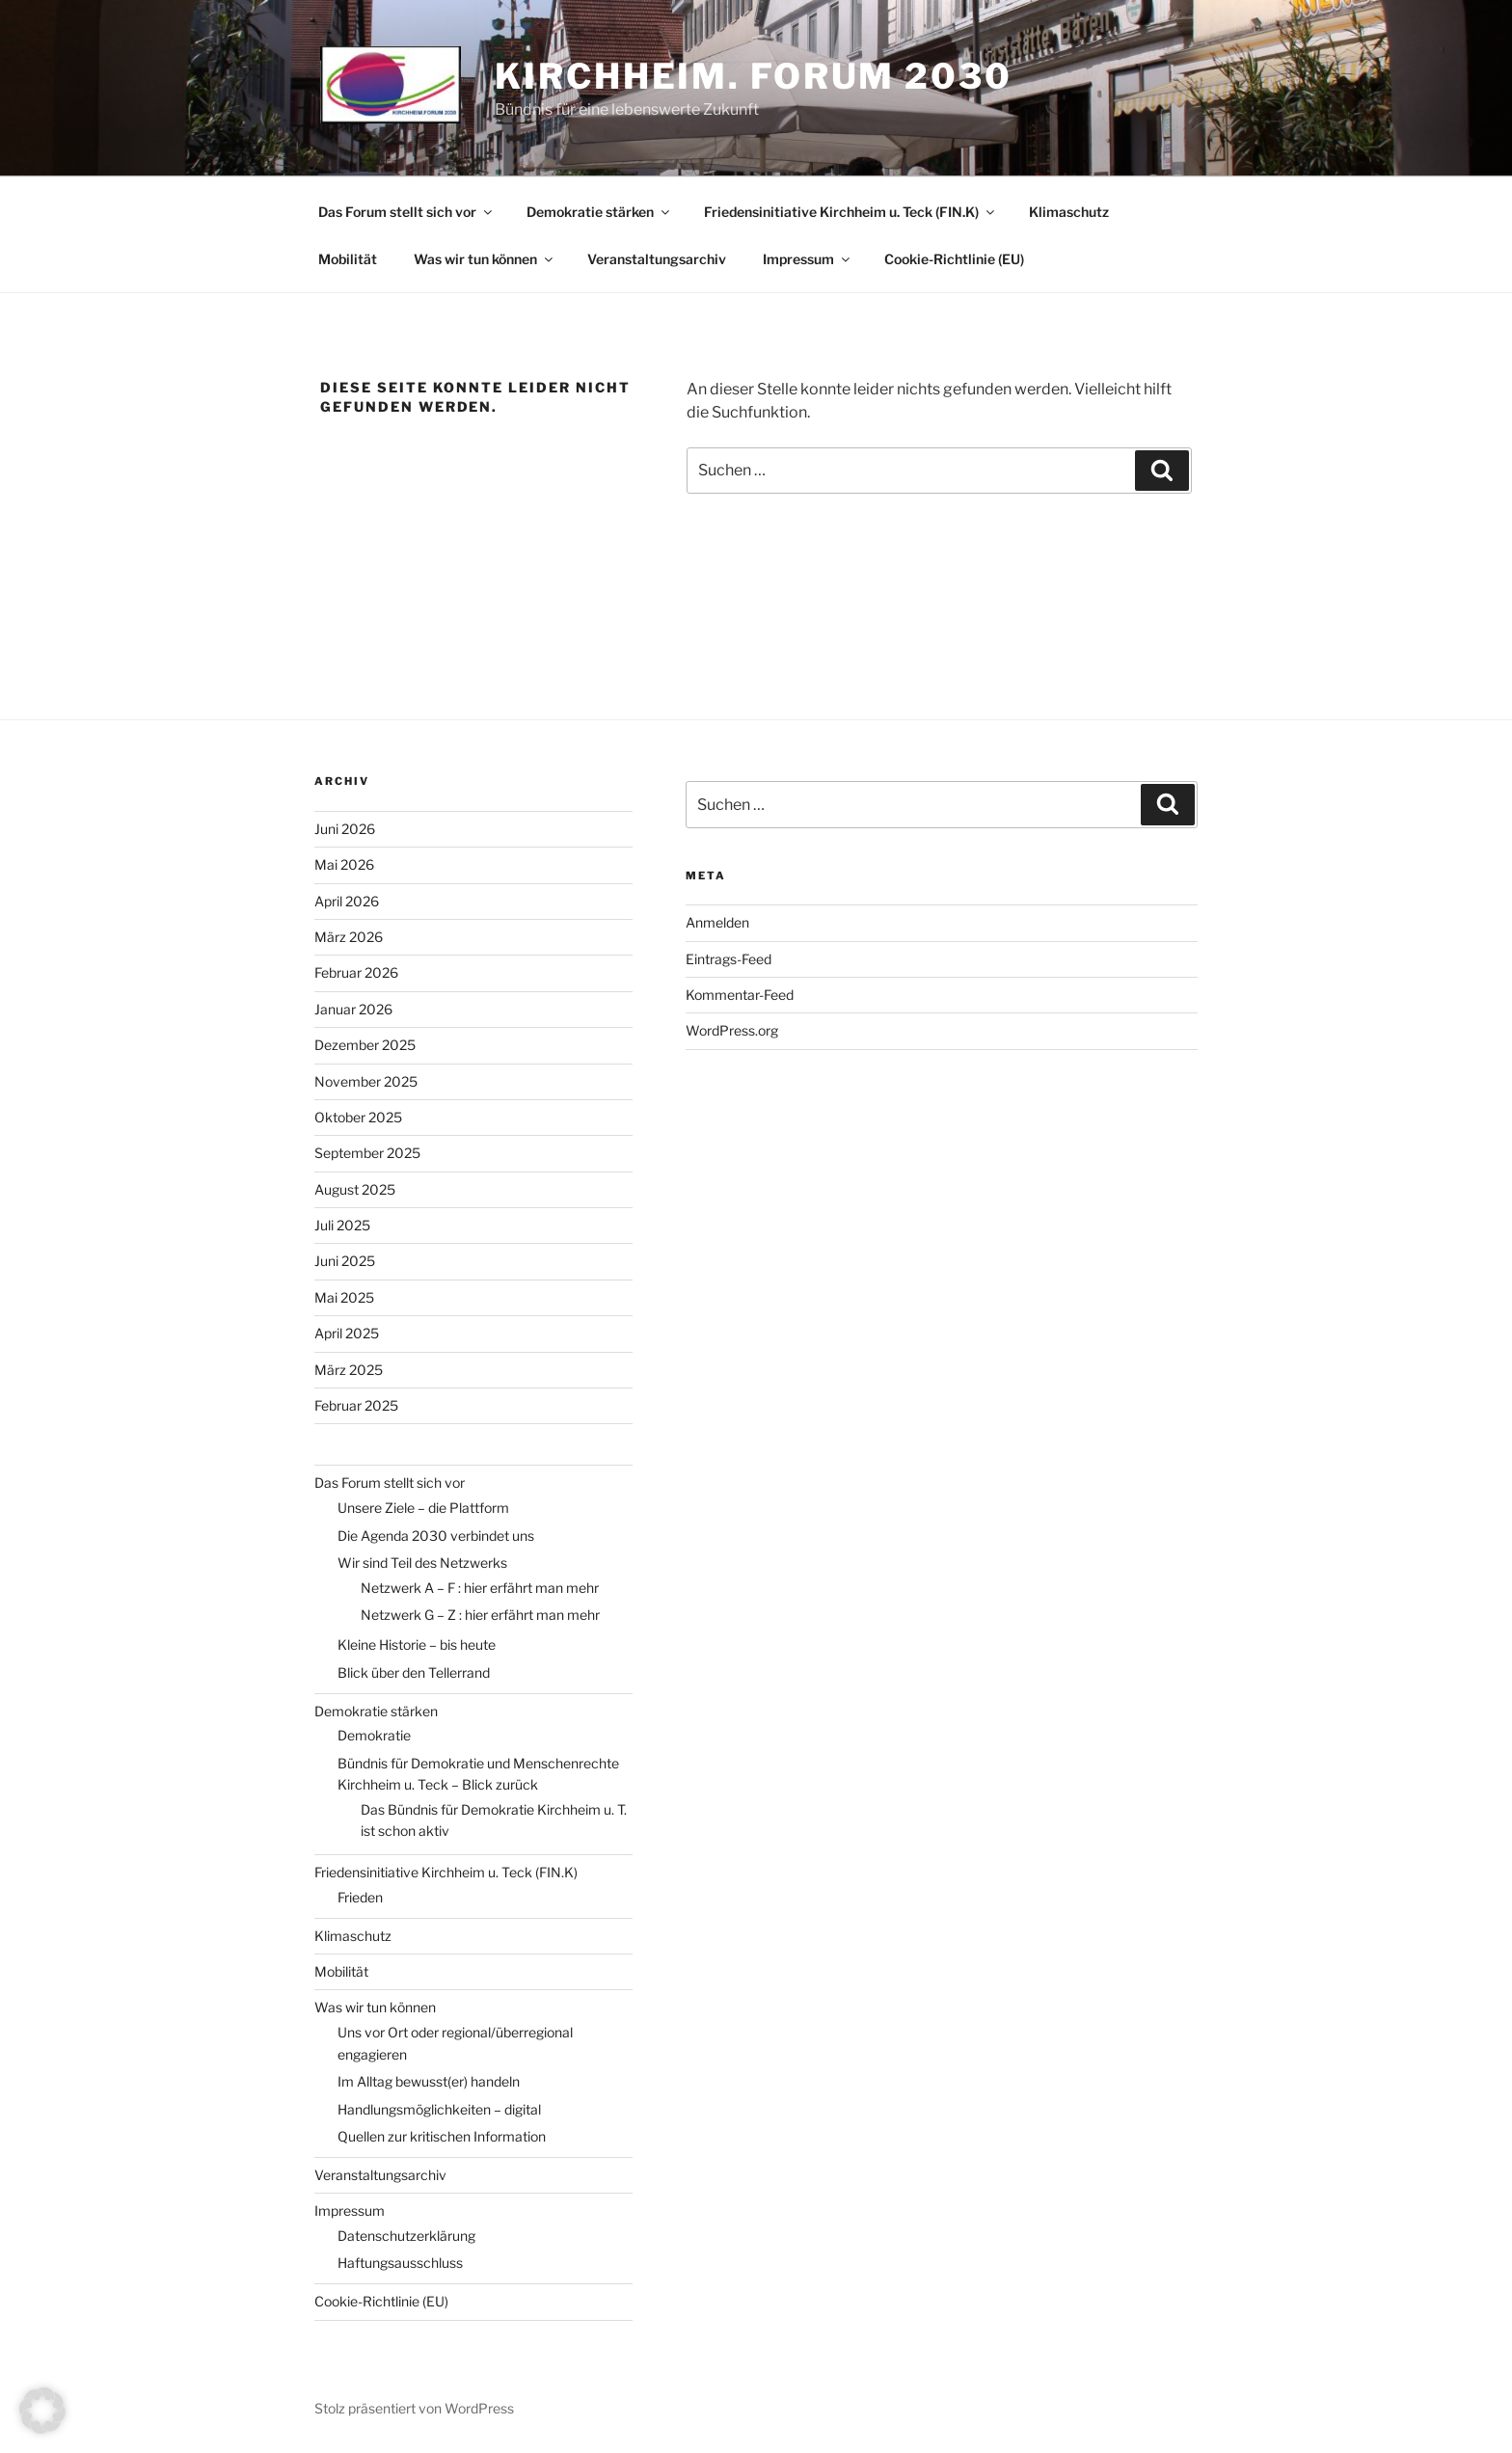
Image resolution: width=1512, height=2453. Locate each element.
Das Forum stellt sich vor (406, 211)
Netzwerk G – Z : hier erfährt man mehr (480, 1614)
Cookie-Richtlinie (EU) (954, 259)
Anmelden (717, 922)
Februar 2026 (356, 972)
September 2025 (367, 1153)
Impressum (807, 259)
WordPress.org (732, 1030)
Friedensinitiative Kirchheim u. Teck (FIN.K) (850, 211)
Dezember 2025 (365, 1045)
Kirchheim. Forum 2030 (753, 76)
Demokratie (374, 1735)
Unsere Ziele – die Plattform (423, 1507)
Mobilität (347, 259)
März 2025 (348, 1369)
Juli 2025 (342, 1225)
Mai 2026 (344, 864)
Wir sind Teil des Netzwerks (422, 1562)
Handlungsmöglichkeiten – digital (439, 2109)
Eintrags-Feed (728, 959)
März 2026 (348, 937)
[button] (42, 2410)
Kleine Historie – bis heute (417, 1644)
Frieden (360, 1897)
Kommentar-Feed (740, 994)
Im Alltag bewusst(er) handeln (429, 2081)
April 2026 (346, 901)
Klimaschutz (1069, 211)
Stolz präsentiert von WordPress (414, 2408)
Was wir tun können (484, 259)
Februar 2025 (356, 1405)
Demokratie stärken (599, 211)
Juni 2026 (344, 829)
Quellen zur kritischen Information (442, 2136)
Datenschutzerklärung (406, 2235)
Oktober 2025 (358, 1117)
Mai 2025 (344, 1297)
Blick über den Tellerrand (414, 1672)
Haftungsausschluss (400, 2262)
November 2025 (366, 1081)
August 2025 (354, 1189)
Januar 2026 (353, 1009)
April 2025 (346, 1333)
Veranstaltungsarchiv (656, 259)
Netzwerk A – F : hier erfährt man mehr (480, 1587)
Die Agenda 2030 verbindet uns (436, 1535)
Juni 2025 (344, 1261)
